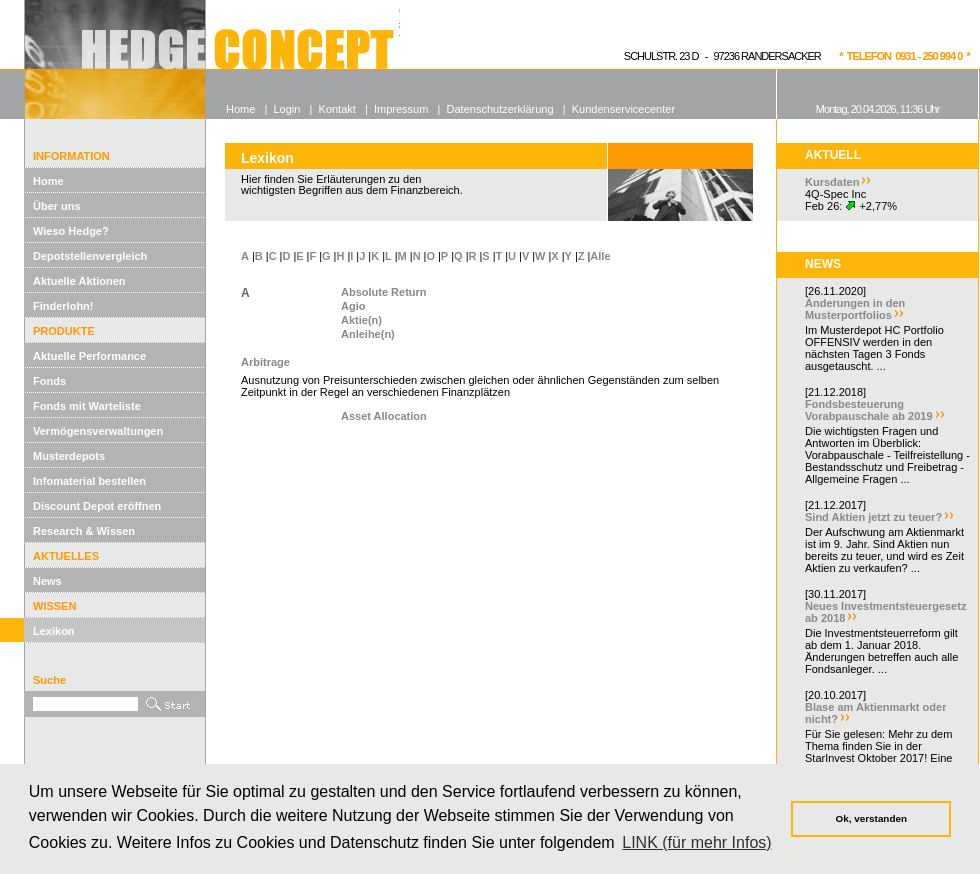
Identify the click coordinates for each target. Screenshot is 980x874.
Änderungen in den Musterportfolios (855, 309)
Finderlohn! (63, 306)
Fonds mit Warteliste (87, 406)
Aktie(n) (361, 320)
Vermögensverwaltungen (98, 431)
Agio (353, 306)
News (47, 581)
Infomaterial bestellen (89, 481)
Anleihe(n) (368, 334)
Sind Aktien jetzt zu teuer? (873, 517)
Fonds (49, 381)
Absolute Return (384, 292)
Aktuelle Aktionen (79, 281)
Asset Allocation (384, 416)
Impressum (401, 109)
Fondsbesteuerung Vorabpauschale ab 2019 (869, 410)
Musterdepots (69, 456)
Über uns (57, 206)
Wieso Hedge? (71, 231)
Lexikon (54, 631)
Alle (600, 256)
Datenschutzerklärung (500, 109)
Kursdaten (832, 182)
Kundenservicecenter (623, 109)
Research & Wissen (84, 531)
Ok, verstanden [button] (871, 818)
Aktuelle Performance (89, 356)
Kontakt (337, 109)
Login (286, 109)
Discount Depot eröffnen (97, 506)
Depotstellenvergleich (90, 256)
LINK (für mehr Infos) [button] (696, 842)
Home (48, 181)
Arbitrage (265, 362)
